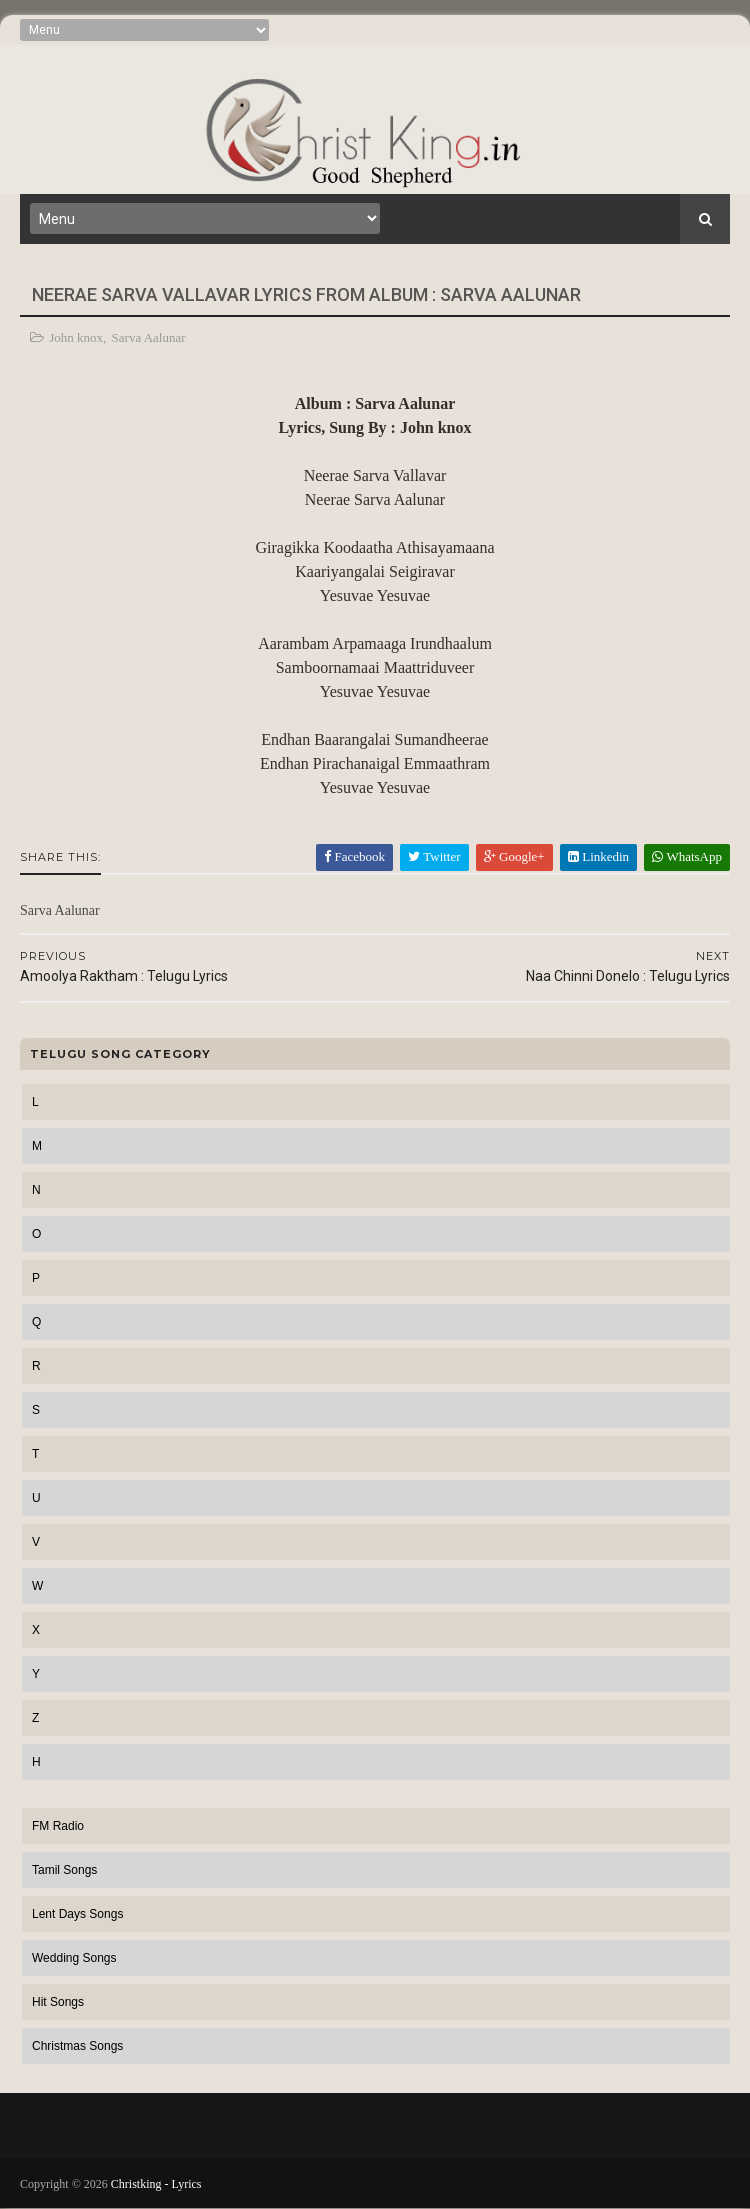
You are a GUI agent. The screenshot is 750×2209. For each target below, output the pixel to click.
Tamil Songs (64, 1870)
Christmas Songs (77, 2046)
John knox (76, 337)
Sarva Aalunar (149, 337)
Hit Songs (58, 2002)
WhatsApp (687, 856)
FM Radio (58, 1826)
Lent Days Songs (77, 1914)
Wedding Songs (74, 1958)
